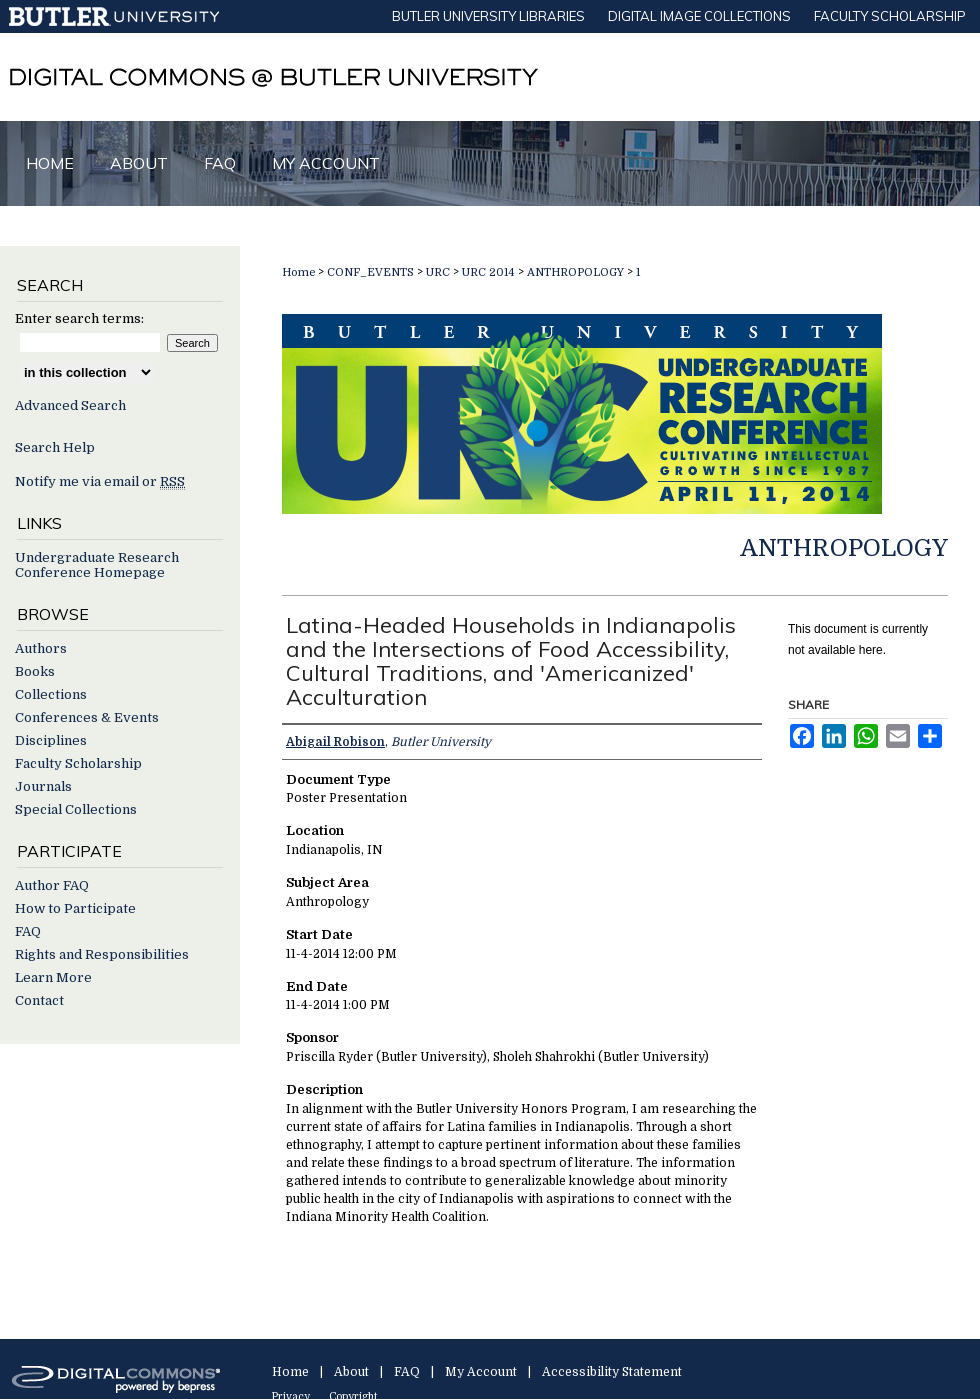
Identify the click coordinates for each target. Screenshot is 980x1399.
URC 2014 (490, 272)
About (351, 1372)
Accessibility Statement (612, 1372)
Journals (43, 786)
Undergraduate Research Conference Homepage (97, 565)
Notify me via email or (100, 481)
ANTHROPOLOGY (577, 272)
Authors (41, 648)
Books (35, 671)
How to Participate (75, 908)
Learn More (53, 977)
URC (439, 272)
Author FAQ (52, 885)
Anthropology (844, 548)
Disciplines (51, 740)
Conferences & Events (87, 717)
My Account (481, 1372)
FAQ (28, 931)
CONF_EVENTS (372, 272)
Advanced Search (70, 405)
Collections (51, 694)
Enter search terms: (79, 318)
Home (298, 272)
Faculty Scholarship (78, 763)
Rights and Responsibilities (102, 954)
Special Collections (76, 809)
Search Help (55, 447)
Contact (39, 1000)
